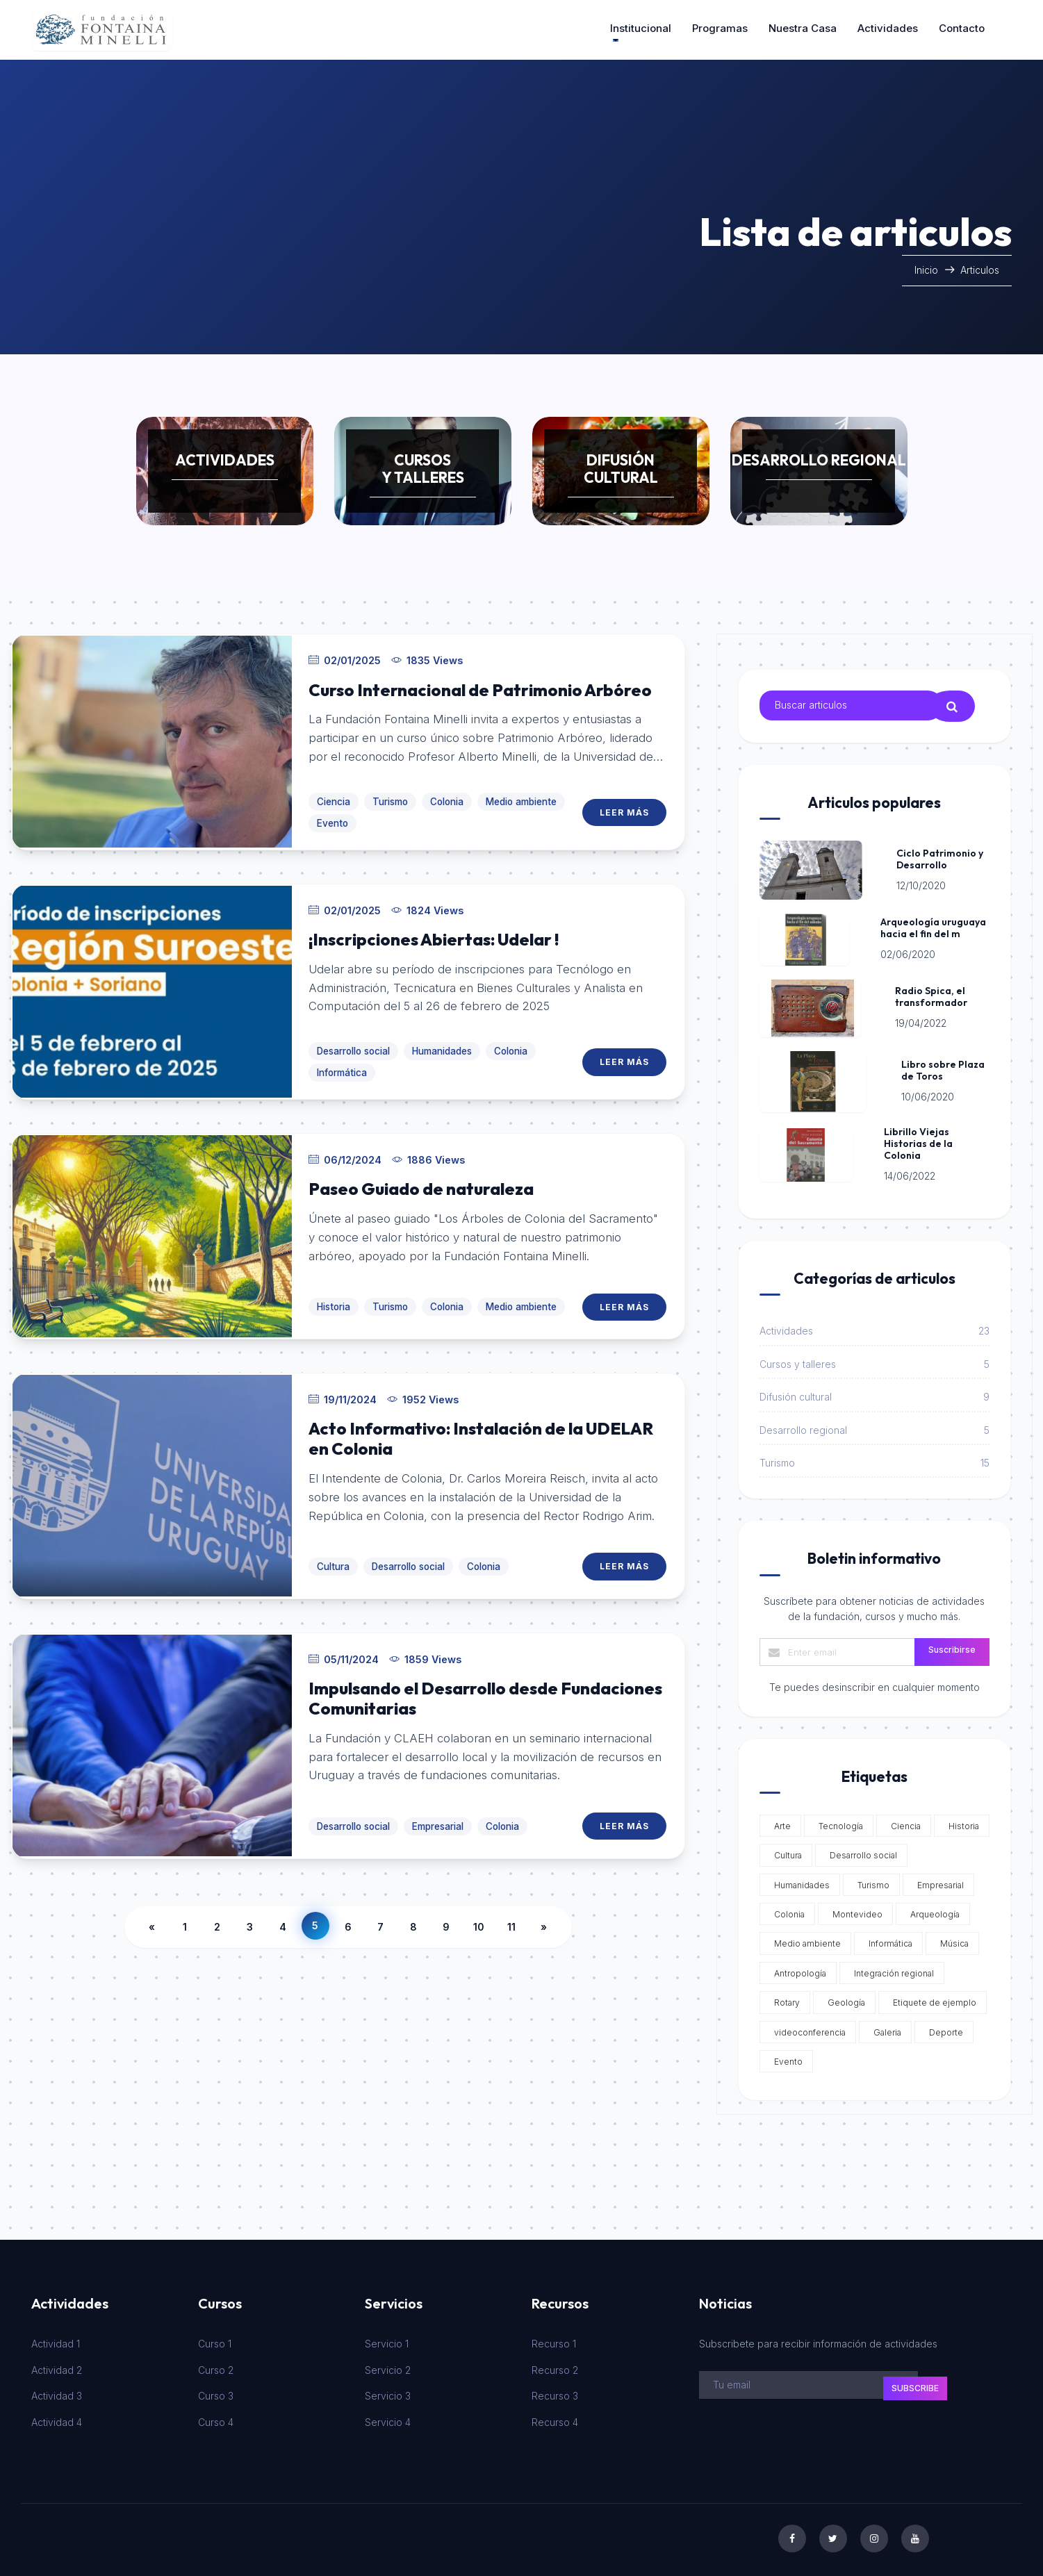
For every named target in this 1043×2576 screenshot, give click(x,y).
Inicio (927, 270)
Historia (333, 1294)
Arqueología (933, 1910)
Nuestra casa (803, 28)
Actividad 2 (56, 2365)
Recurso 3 (555, 2391)
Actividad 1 (55, 2339)
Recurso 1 (554, 2339)
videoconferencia (808, 2027)
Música (952, 1939)
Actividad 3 (56, 2391)
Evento (332, 817)
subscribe (915, 2383)
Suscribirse (952, 1645)
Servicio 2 (388, 2365)
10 (478, 1907)
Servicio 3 (388, 2391)
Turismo (390, 795)
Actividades (887, 28)
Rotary (785, 1998)
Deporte (944, 2027)
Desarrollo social (353, 1042)
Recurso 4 (555, 2417)
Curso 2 (215, 2365)
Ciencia (333, 795)
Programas (720, 28)
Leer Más (625, 806)
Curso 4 (215, 2417)
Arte (780, 1821)
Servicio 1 (387, 2339)
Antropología (798, 1968)
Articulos (979, 270)
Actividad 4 (56, 2417)
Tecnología (838, 1821)
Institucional (640, 28)
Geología (844, 1998)
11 (511, 1907)
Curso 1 (214, 2339)
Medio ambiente (521, 795)
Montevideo (855, 1910)
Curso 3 (215, 2391)
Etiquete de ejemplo (932, 1998)
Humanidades (442, 1042)
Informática (342, 1063)
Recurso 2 (555, 2365)
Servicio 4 (388, 2417)
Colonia (446, 795)
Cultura (333, 1551)
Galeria (885, 2027)
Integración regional (892, 1968)
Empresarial (437, 1807)
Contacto (962, 28)
